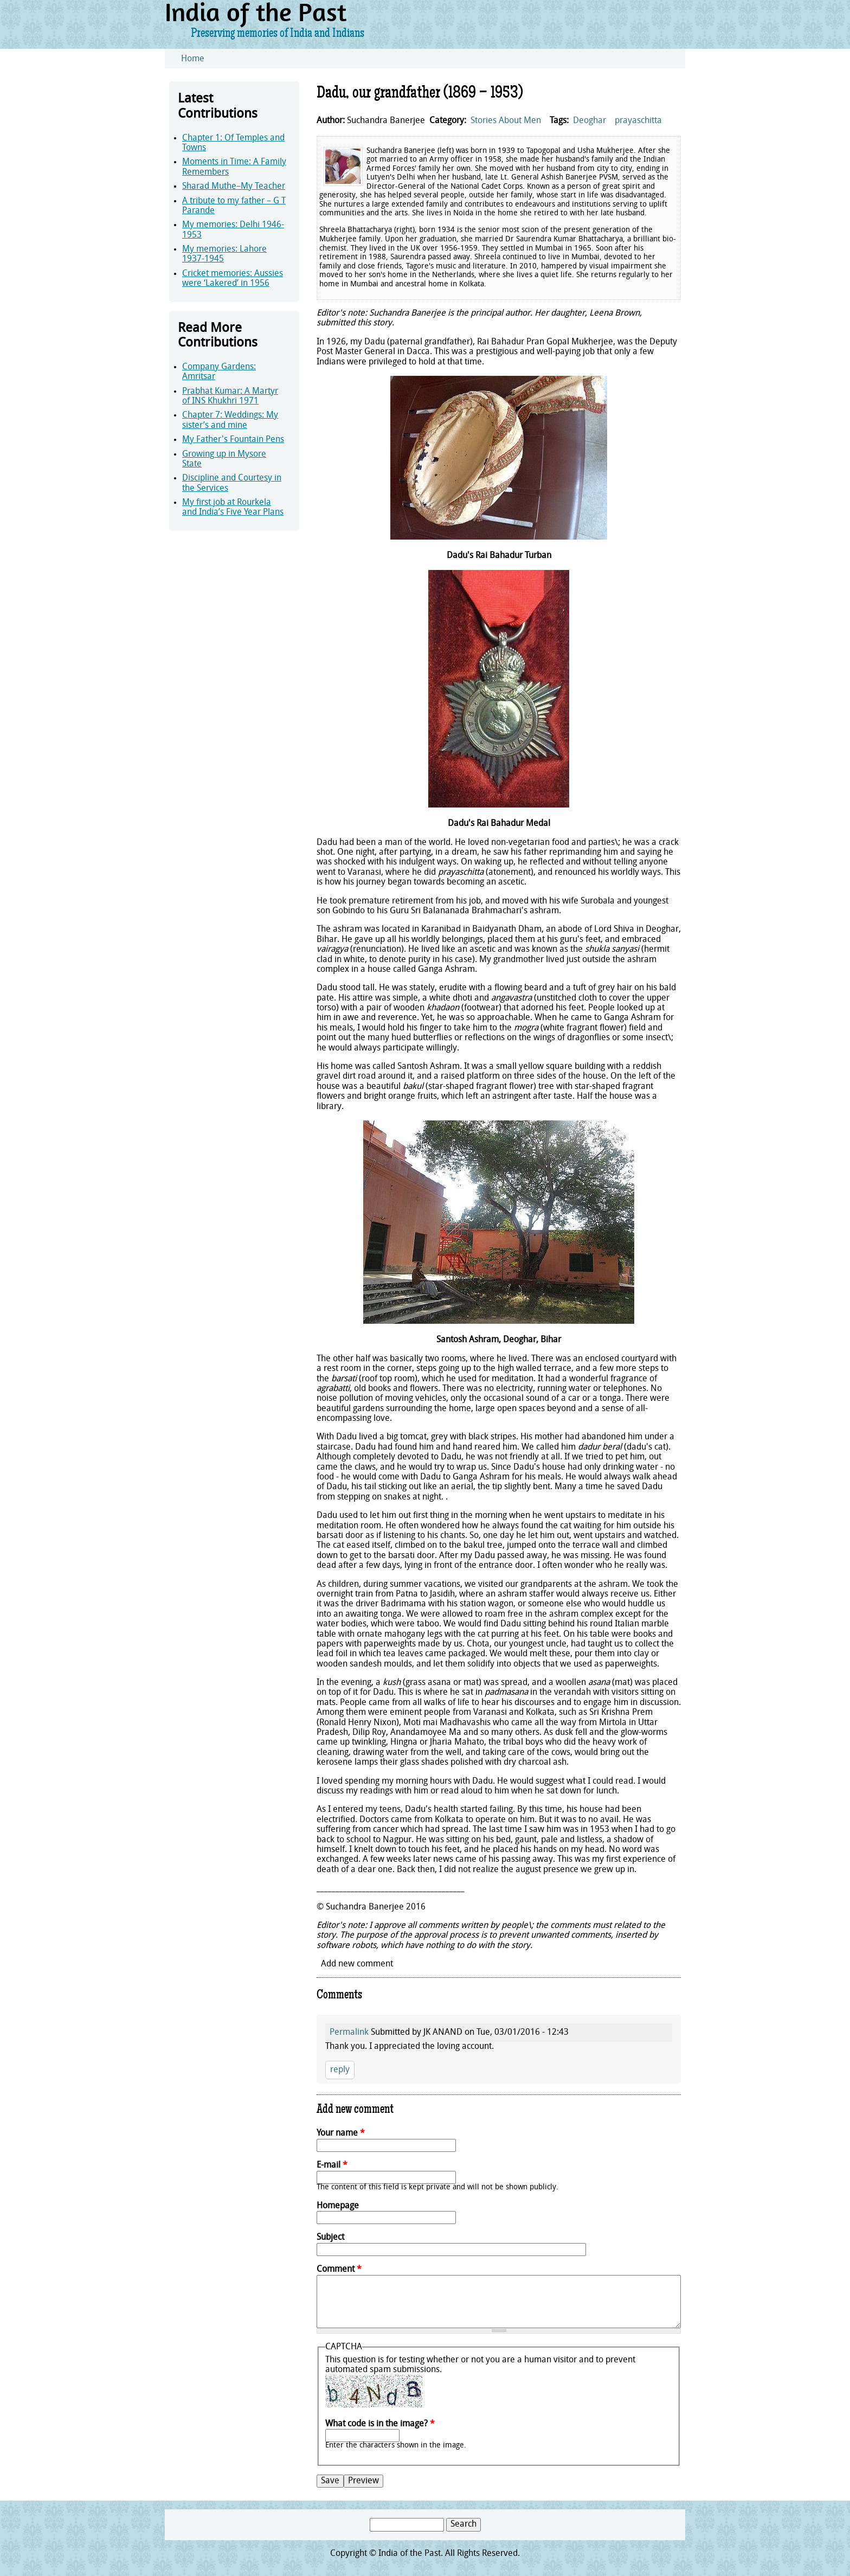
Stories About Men (506, 121)
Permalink (349, 2032)
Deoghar (589, 121)
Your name (341, 2133)
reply (340, 2070)
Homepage (338, 2206)
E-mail (332, 2165)
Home (192, 59)
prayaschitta (638, 121)
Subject (330, 2237)
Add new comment (357, 1964)
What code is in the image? (380, 2424)
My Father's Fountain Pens (233, 439)
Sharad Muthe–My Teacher (233, 186)
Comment (339, 2269)
